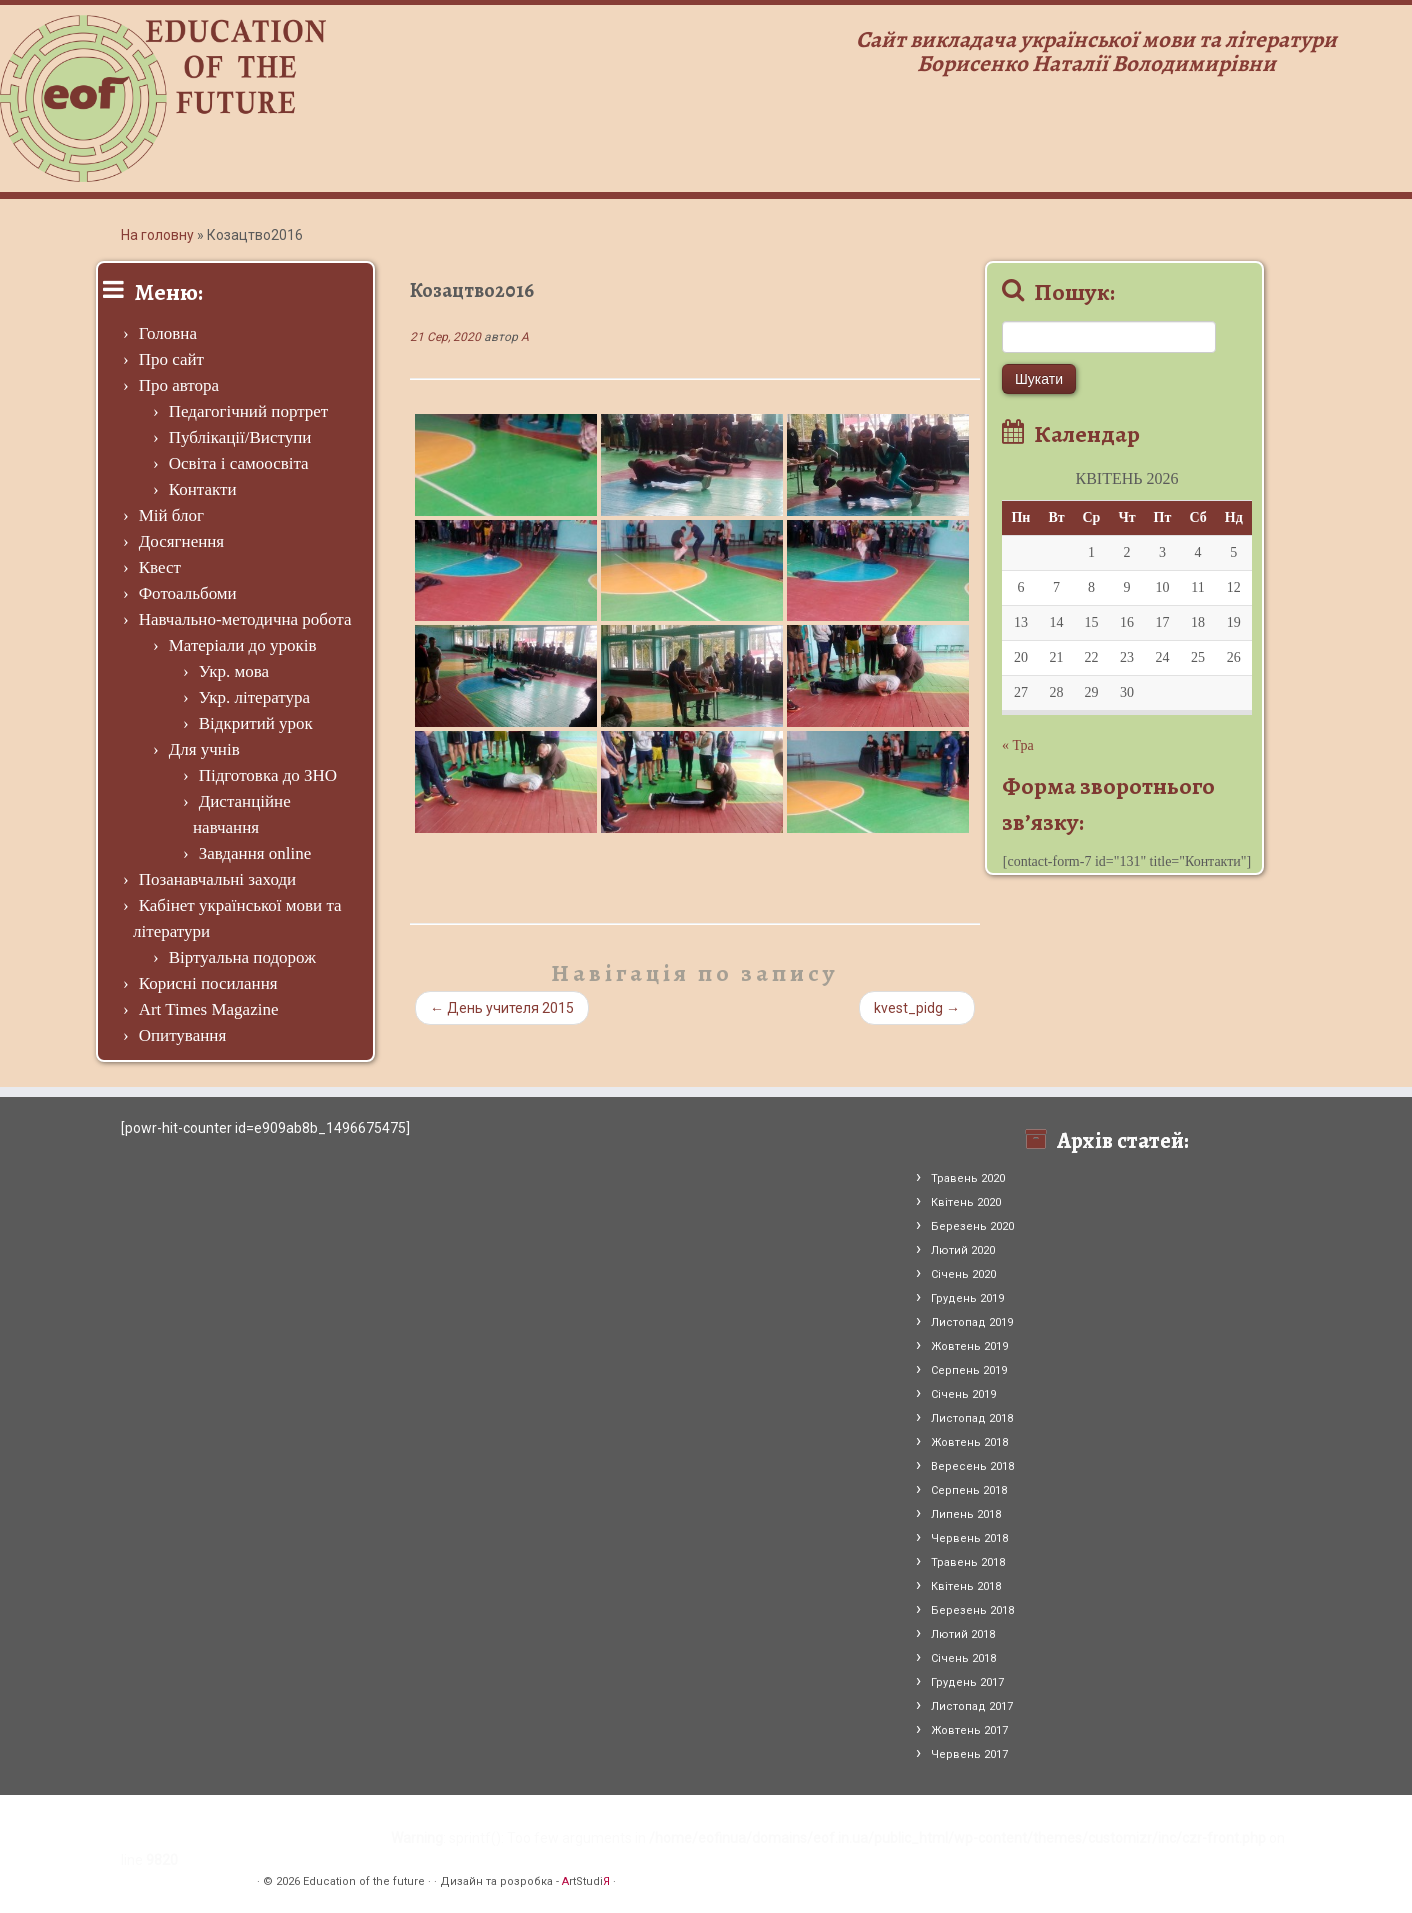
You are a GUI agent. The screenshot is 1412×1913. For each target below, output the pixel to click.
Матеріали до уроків (243, 645)
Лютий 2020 (963, 1250)
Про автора (179, 385)
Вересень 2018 (972, 1466)
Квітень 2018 (966, 1586)
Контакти (203, 489)
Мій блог (171, 515)
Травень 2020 (968, 1178)
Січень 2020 (963, 1274)
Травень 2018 (968, 1562)
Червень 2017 (969, 1754)
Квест (160, 567)
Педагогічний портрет (249, 411)
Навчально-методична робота (245, 619)
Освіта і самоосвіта (239, 463)
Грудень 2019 (967, 1298)
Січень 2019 (963, 1394)
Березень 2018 (972, 1610)
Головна (168, 333)
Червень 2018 (969, 1538)
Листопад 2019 (972, 1322)
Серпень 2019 (969, 1370)
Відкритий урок (256, 723)
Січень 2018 (963, 1658)
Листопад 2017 (972, 1706)
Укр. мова (234, 671)
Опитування (183, 1035)
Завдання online (255, 853)
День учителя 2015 (502, 1008)
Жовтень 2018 (969, 1442)
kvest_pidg (917, 1008)
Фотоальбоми (188, 593)
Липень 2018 (966, 1514)
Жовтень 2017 (969, 1730)
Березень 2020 (972, 1226)
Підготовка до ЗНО (268, 775)
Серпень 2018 (969, 1490)
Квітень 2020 (966, 1202)
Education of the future (364, 1881)
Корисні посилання (208, 983)
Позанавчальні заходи (217, 879)
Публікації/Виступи (240, 437)
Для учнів (204, 749)
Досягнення (182, 541)
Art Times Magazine (209, 1009)
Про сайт (171, 359)
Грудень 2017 (967, 1682)
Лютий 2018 (963, 1634)
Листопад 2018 (972, 1418)
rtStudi (586, 1881)
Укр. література (254, 697)
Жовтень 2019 (969, 1346)
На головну (157, 235)
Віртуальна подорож (242, 957)
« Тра (1018, 745)
